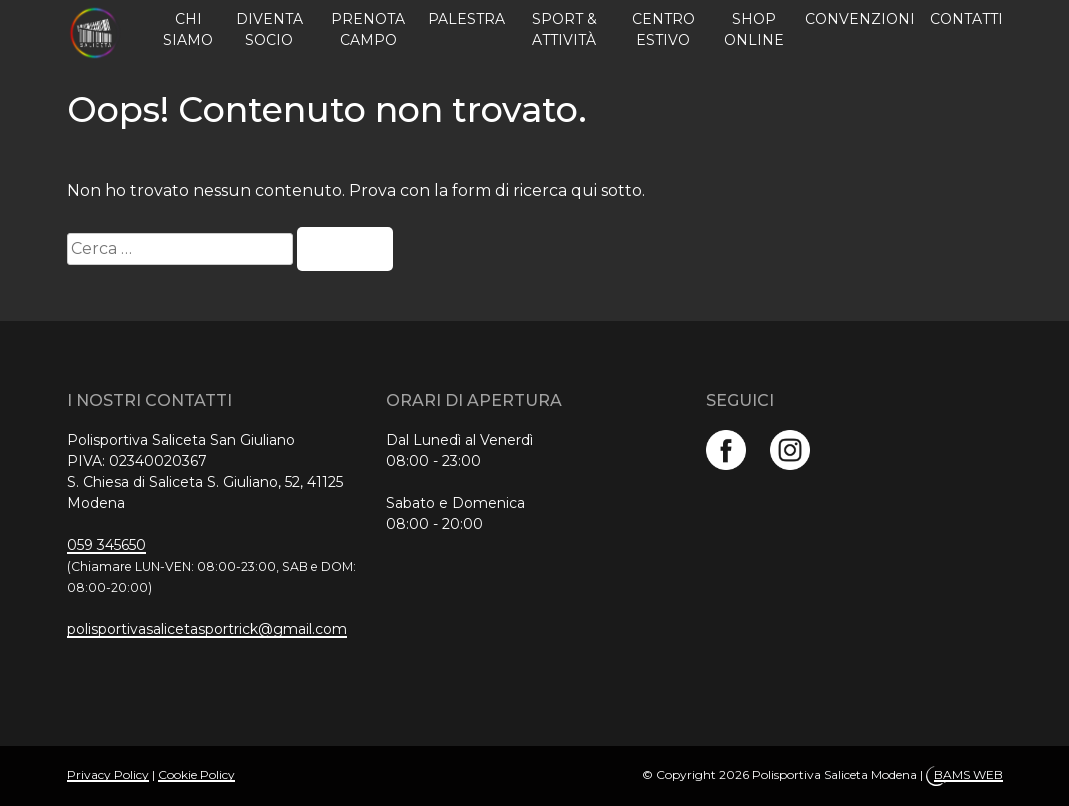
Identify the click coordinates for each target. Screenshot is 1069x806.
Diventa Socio (269, 29)
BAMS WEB (968, 774)
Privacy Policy (108, 774)
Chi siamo (188, 29)
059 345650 (106, 545)
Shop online (754, 29)
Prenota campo (368, 29)
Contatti (966, 19)
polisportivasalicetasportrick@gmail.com (207, 629)
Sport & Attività (564, 29)
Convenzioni (860, 19)
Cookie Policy (196, 774)
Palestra (466, 19)
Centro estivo (663, 29)
